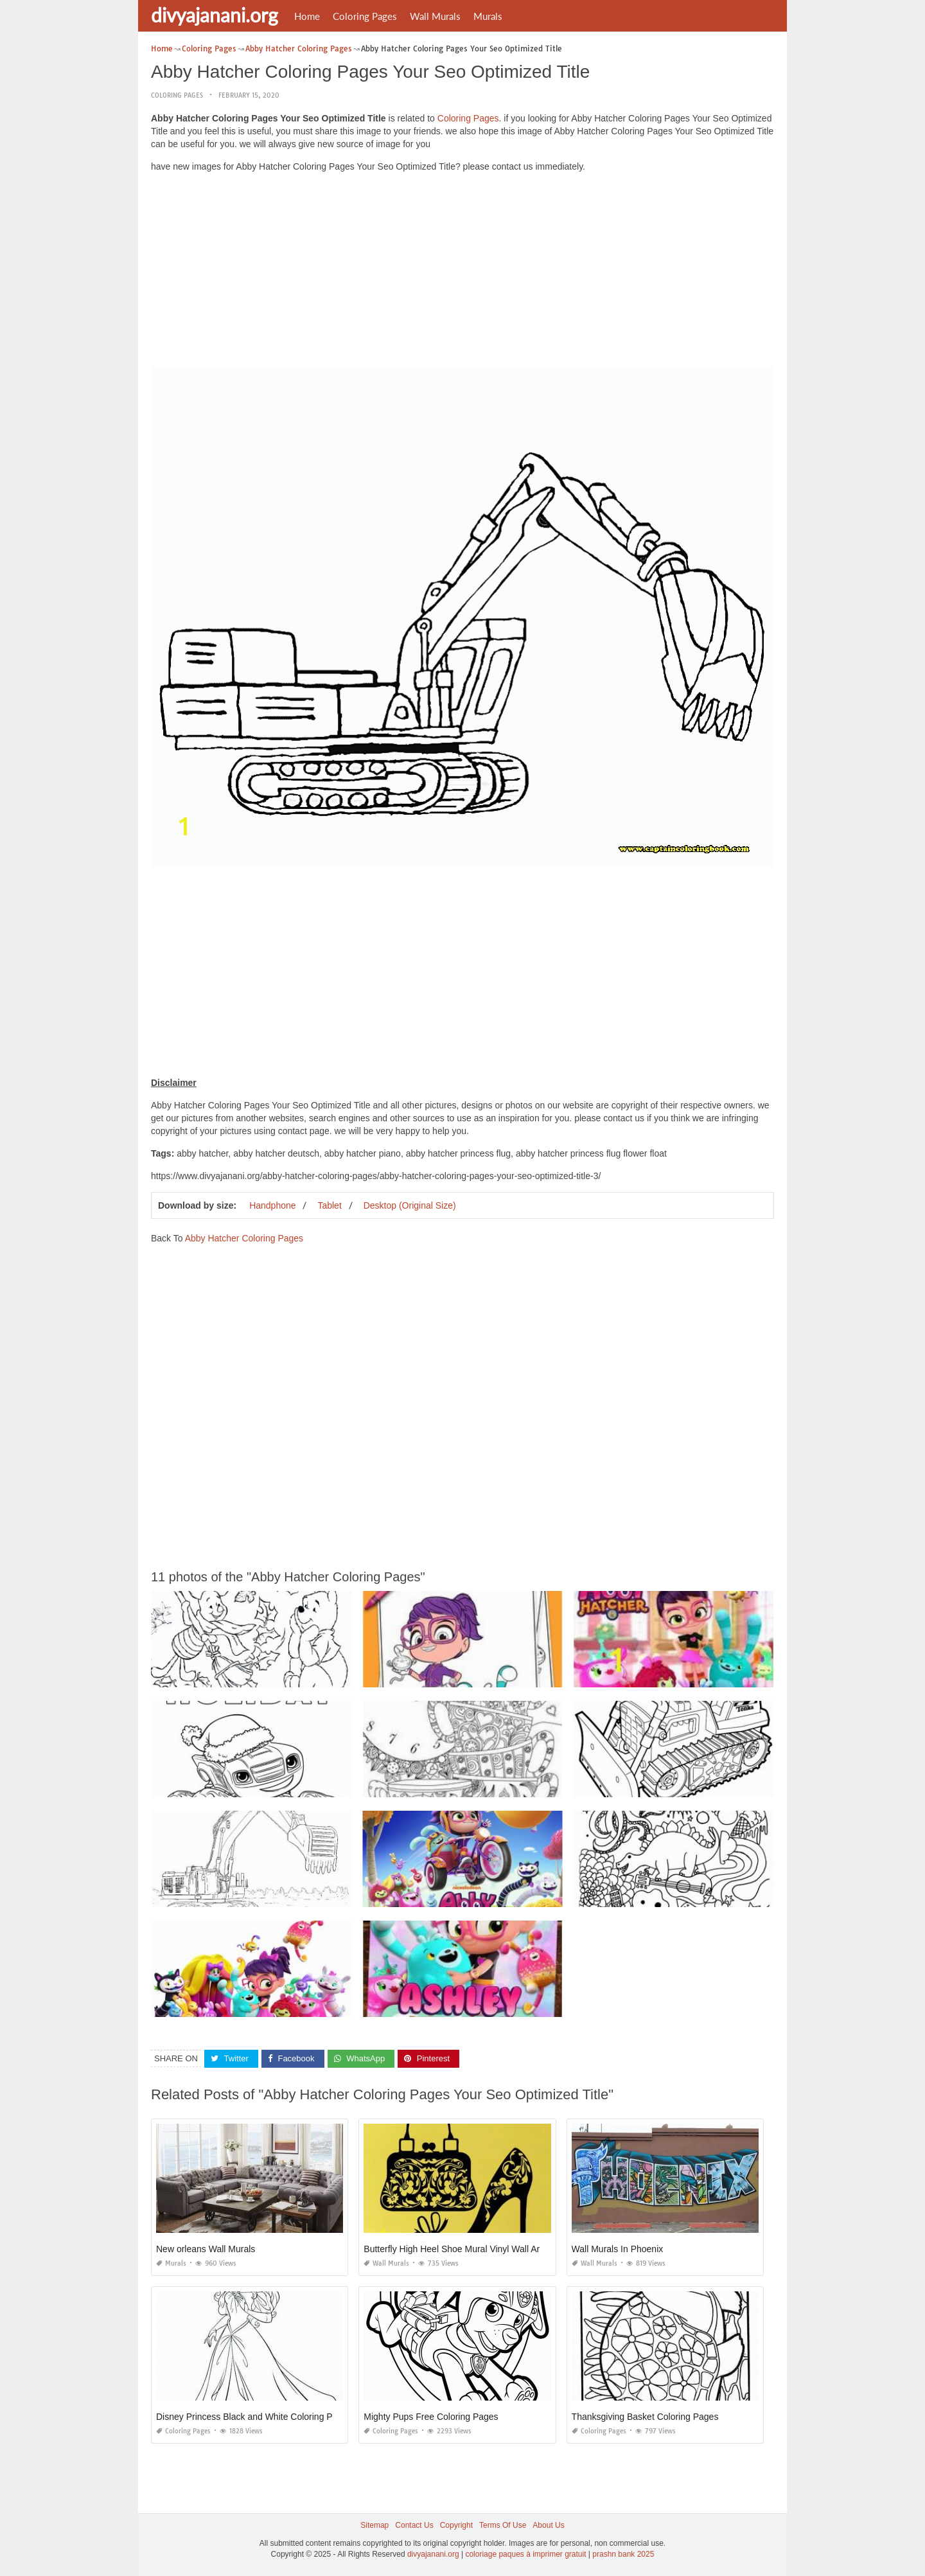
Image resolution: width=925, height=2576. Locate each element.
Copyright (456, 2525)
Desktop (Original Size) (410, 1205)
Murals (487, 16)
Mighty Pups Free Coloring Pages (431, 2417)
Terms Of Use (502, 2525)
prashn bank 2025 (623, 2554)
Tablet (329, 1205)
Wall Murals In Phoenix (618, 2249)
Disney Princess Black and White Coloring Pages (254, 2417)
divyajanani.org (214, 14)
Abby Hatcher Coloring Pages (244, 1238)
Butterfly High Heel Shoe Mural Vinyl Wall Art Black (465, 2249)
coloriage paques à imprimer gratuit (525, 2554)
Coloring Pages (365, 16)
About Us (548, 2525)
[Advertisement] (462, 272)
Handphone (272, 1205)
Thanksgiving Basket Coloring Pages (645, 2417)
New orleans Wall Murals (205, 2249)
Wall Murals (435, 16)
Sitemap (374, 2525)
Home (307, 16)
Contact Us (414, 2525)
